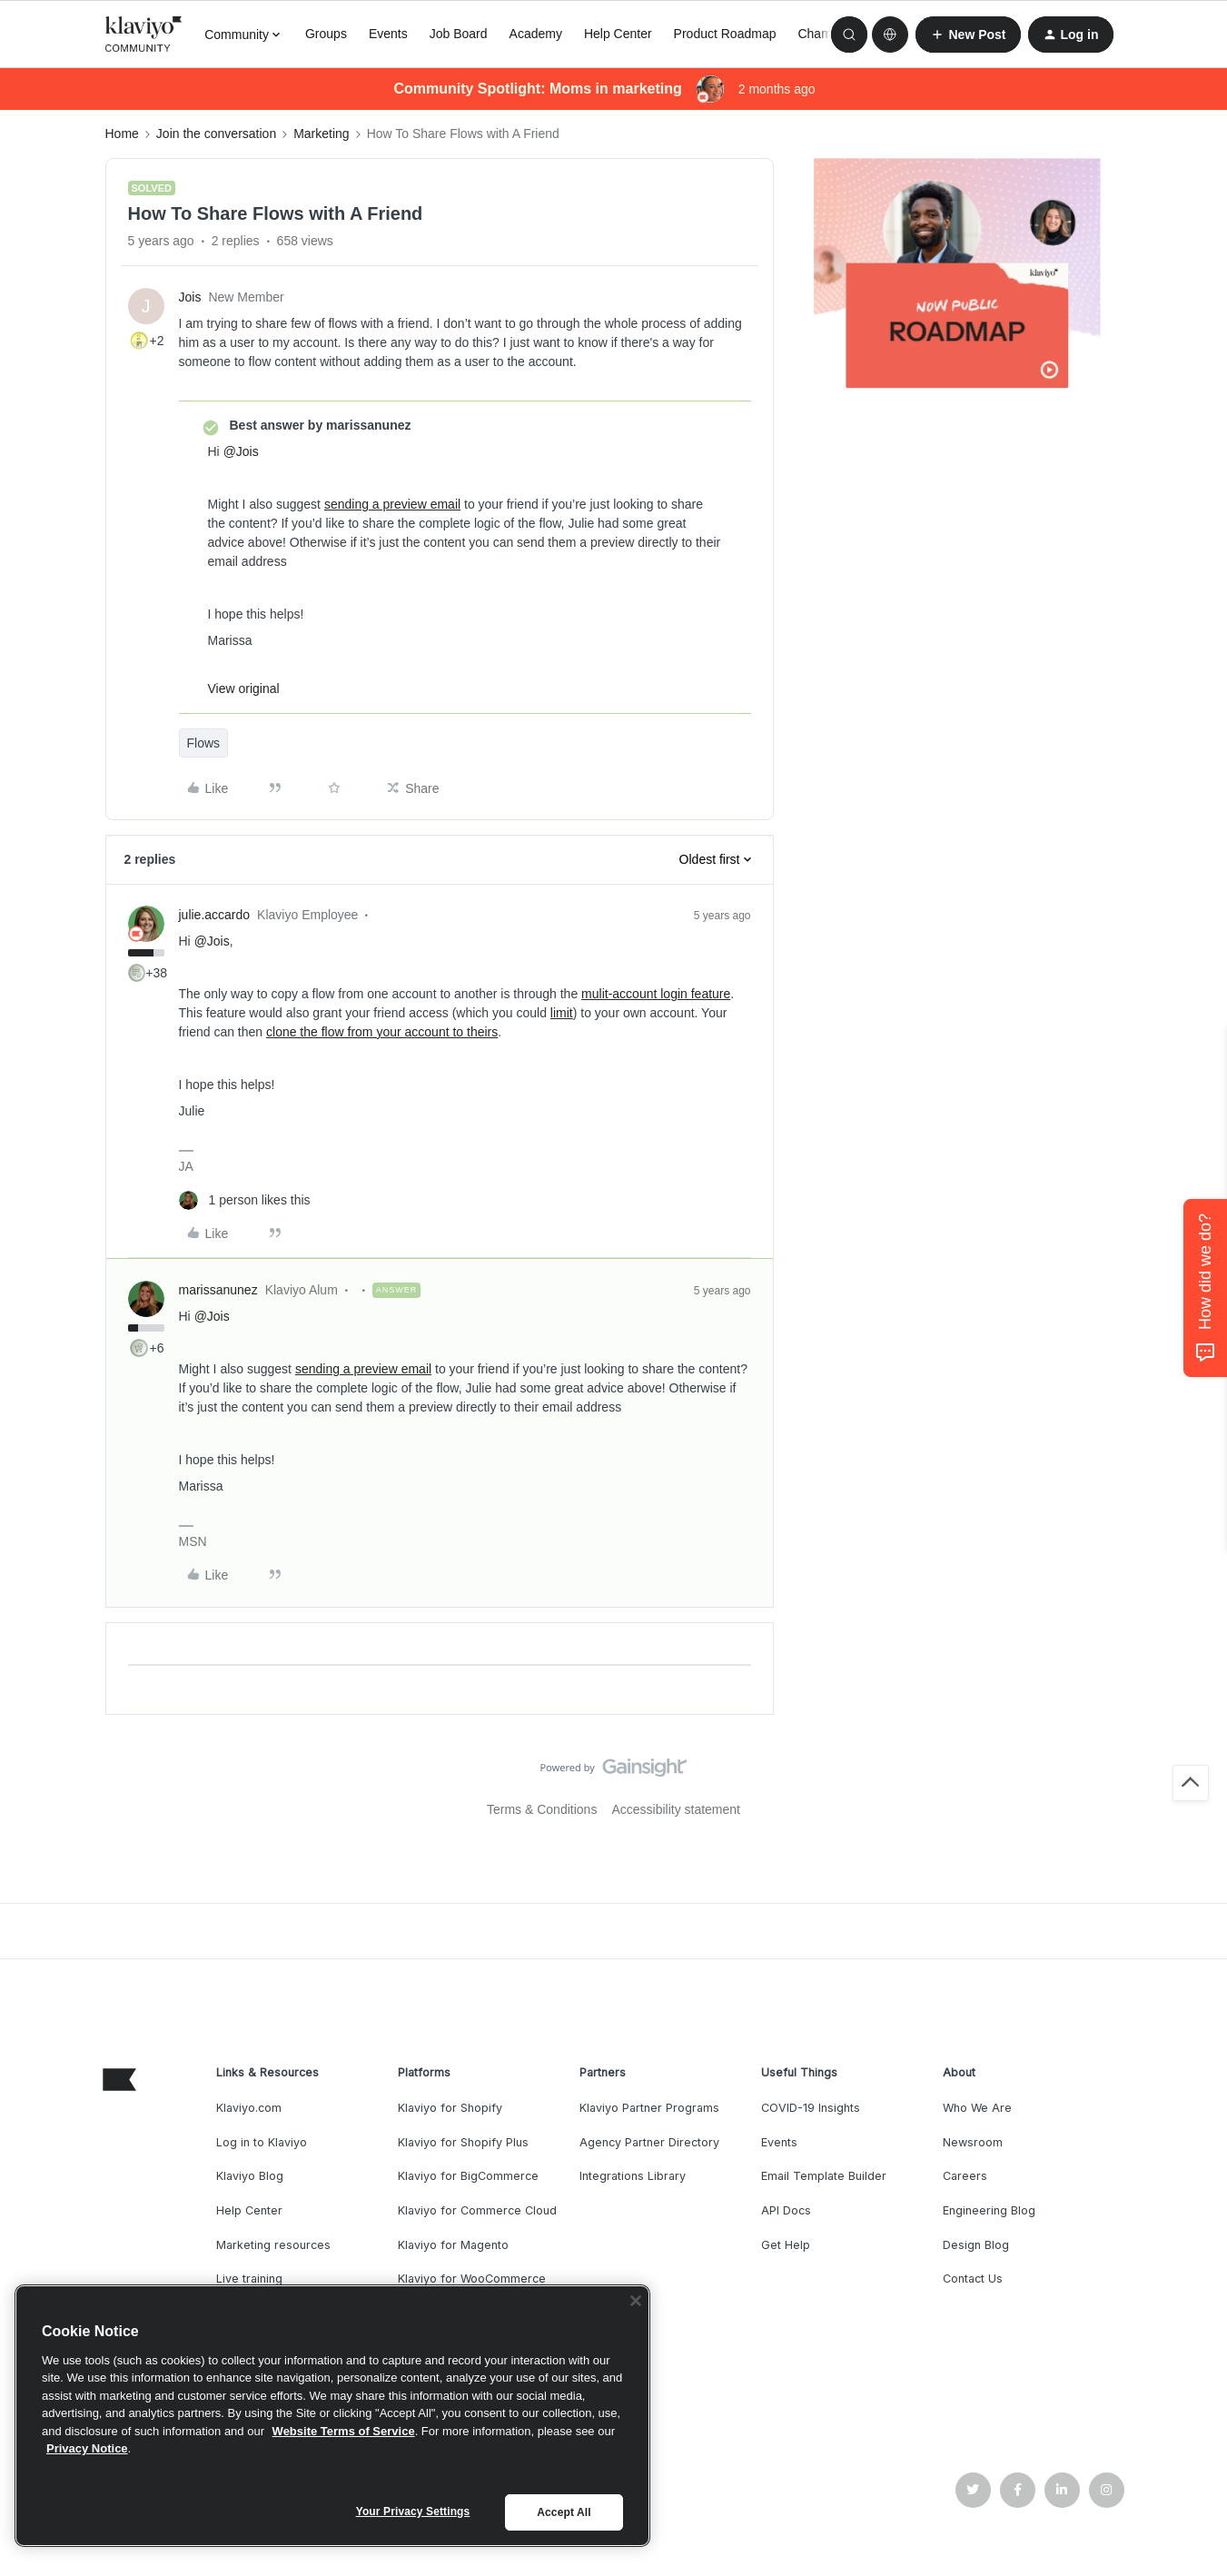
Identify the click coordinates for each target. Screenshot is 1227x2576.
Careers (965, 2176)
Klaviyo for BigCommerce (468, 2176)
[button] (967, 34)
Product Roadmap (725, 33)
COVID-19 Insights (810, 2108)
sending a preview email (392, 504)
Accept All (563, 2512)
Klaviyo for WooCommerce (472, 2278)
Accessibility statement (675, 1809)
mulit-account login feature (655, 993)
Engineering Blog (989, 2210)
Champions (829, 33)
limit (561, 1013)
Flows (204, 743)
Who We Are (977, 2108)
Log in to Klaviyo (261, 2142)
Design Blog (976, 2245)
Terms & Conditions (542, 1809)
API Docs (786, 2210)
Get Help (785, 2245)
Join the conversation (216, 133)
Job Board (459, 33)
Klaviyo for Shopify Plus (463, 2142)
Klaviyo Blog (249, 2176)
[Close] (635, 2300)
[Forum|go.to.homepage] (144, 34)
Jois (190, 297)
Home (122, 133)
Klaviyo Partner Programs (649, 2108)
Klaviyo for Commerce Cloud (477, 2210)
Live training (249, 2278)
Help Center (618, 33)
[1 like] (245, 1200)
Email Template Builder (823, 2176)
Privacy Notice (87, 2448)
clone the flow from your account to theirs (382, 1032)
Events (388, 33)
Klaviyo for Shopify (450, 2108)
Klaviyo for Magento (453, 2245)
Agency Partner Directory (649, 2142)
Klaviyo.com (249, 2108)
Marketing (321, 133)
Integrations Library (632, 2176)
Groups (326, 33)
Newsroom (973, 2142)
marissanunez (218, 1290)
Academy (536, 33)
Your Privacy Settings (413, 2511)
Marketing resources (273, 2245)
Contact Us (973, 2278)
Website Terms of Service (343, 2431)
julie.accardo (215, 914)
